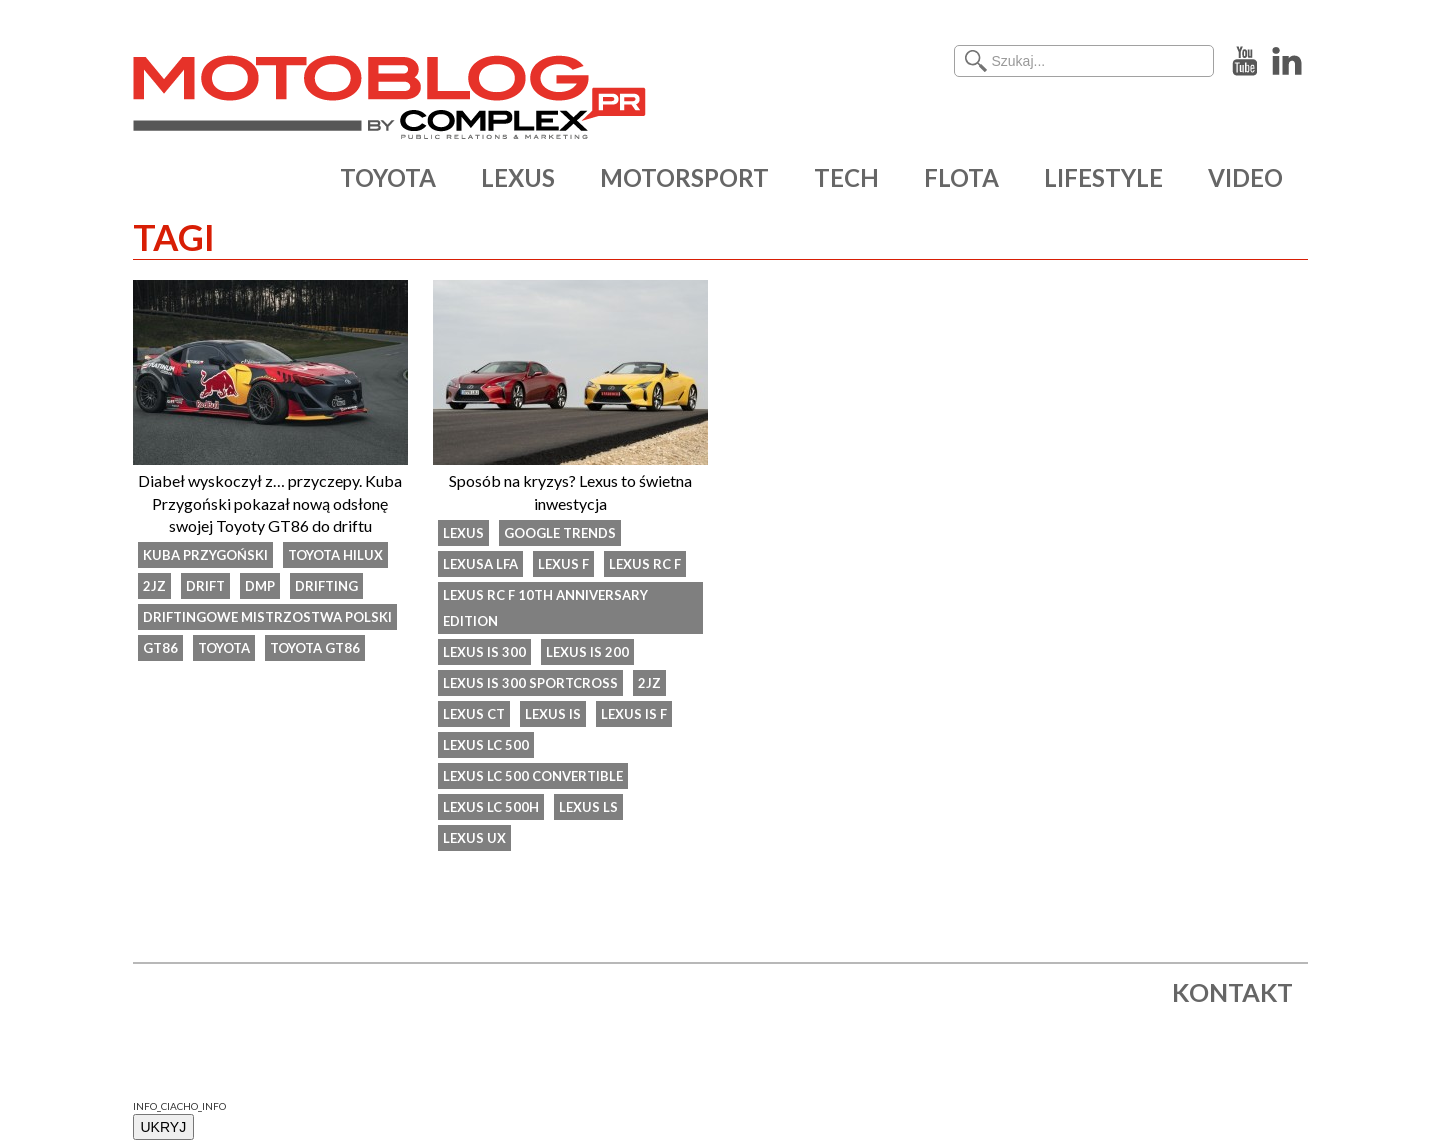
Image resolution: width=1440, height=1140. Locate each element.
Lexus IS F (634, 714)
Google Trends (560, 533)
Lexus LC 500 (486, 745)
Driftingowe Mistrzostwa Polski (267, 617)
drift (205, 586)
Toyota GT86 (315, 648)
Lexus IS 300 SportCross (530, 683)
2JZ (154, 586)
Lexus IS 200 (587, 652)
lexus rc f (645, 564)
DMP (260, 586)
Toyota (224, 648)
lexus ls (588, 807)
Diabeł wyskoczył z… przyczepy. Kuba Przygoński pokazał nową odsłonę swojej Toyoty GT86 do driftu (270, 503)
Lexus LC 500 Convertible (533, 776)
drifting (326, 586)
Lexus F (563, 564)
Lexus (463, 533)
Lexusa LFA (480, 564)
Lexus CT (474, 714)
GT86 (160, 648)
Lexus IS (553, 714)
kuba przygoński (205, 555)
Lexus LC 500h (491, 807)
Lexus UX (474, 838)
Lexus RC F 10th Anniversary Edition (545, 608)
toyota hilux (335, 555)
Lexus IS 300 (484, 652)
